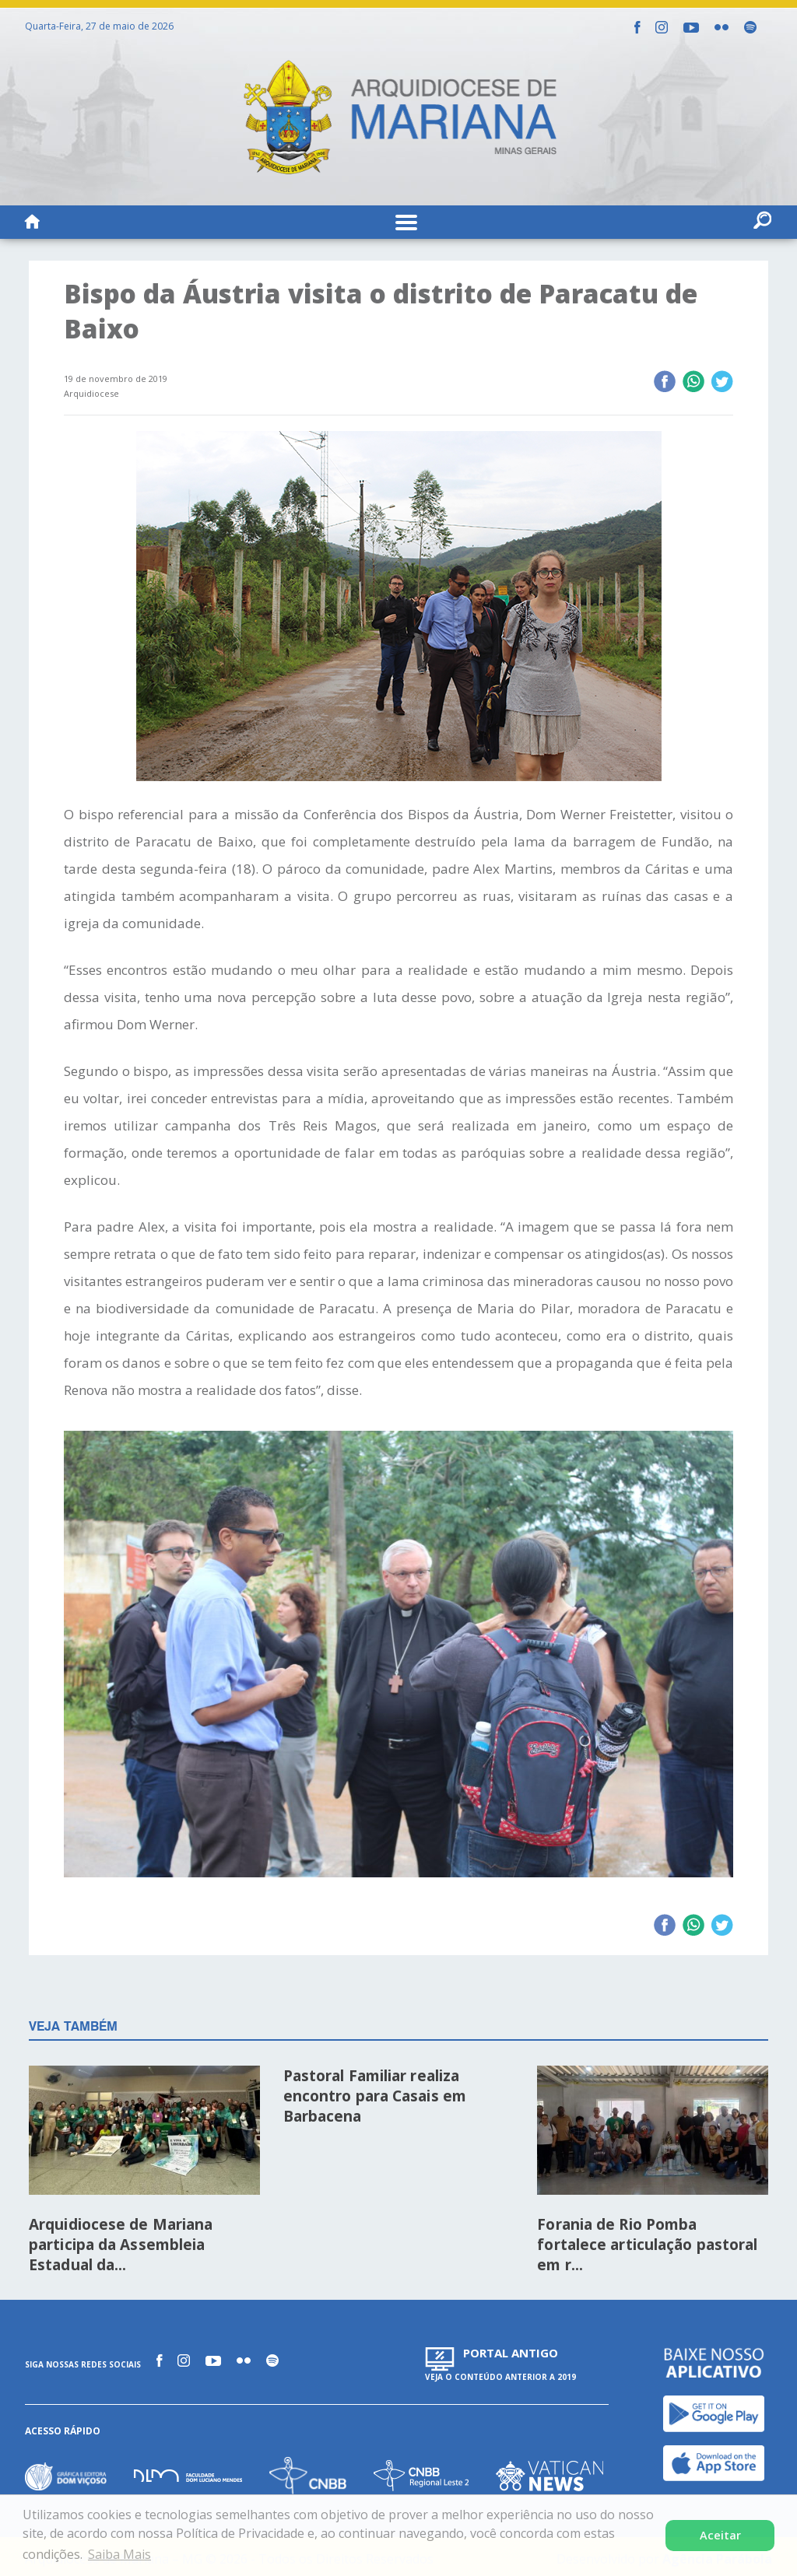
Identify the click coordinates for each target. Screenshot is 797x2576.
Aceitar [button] (720, 2535)
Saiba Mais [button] (119, 2554)
